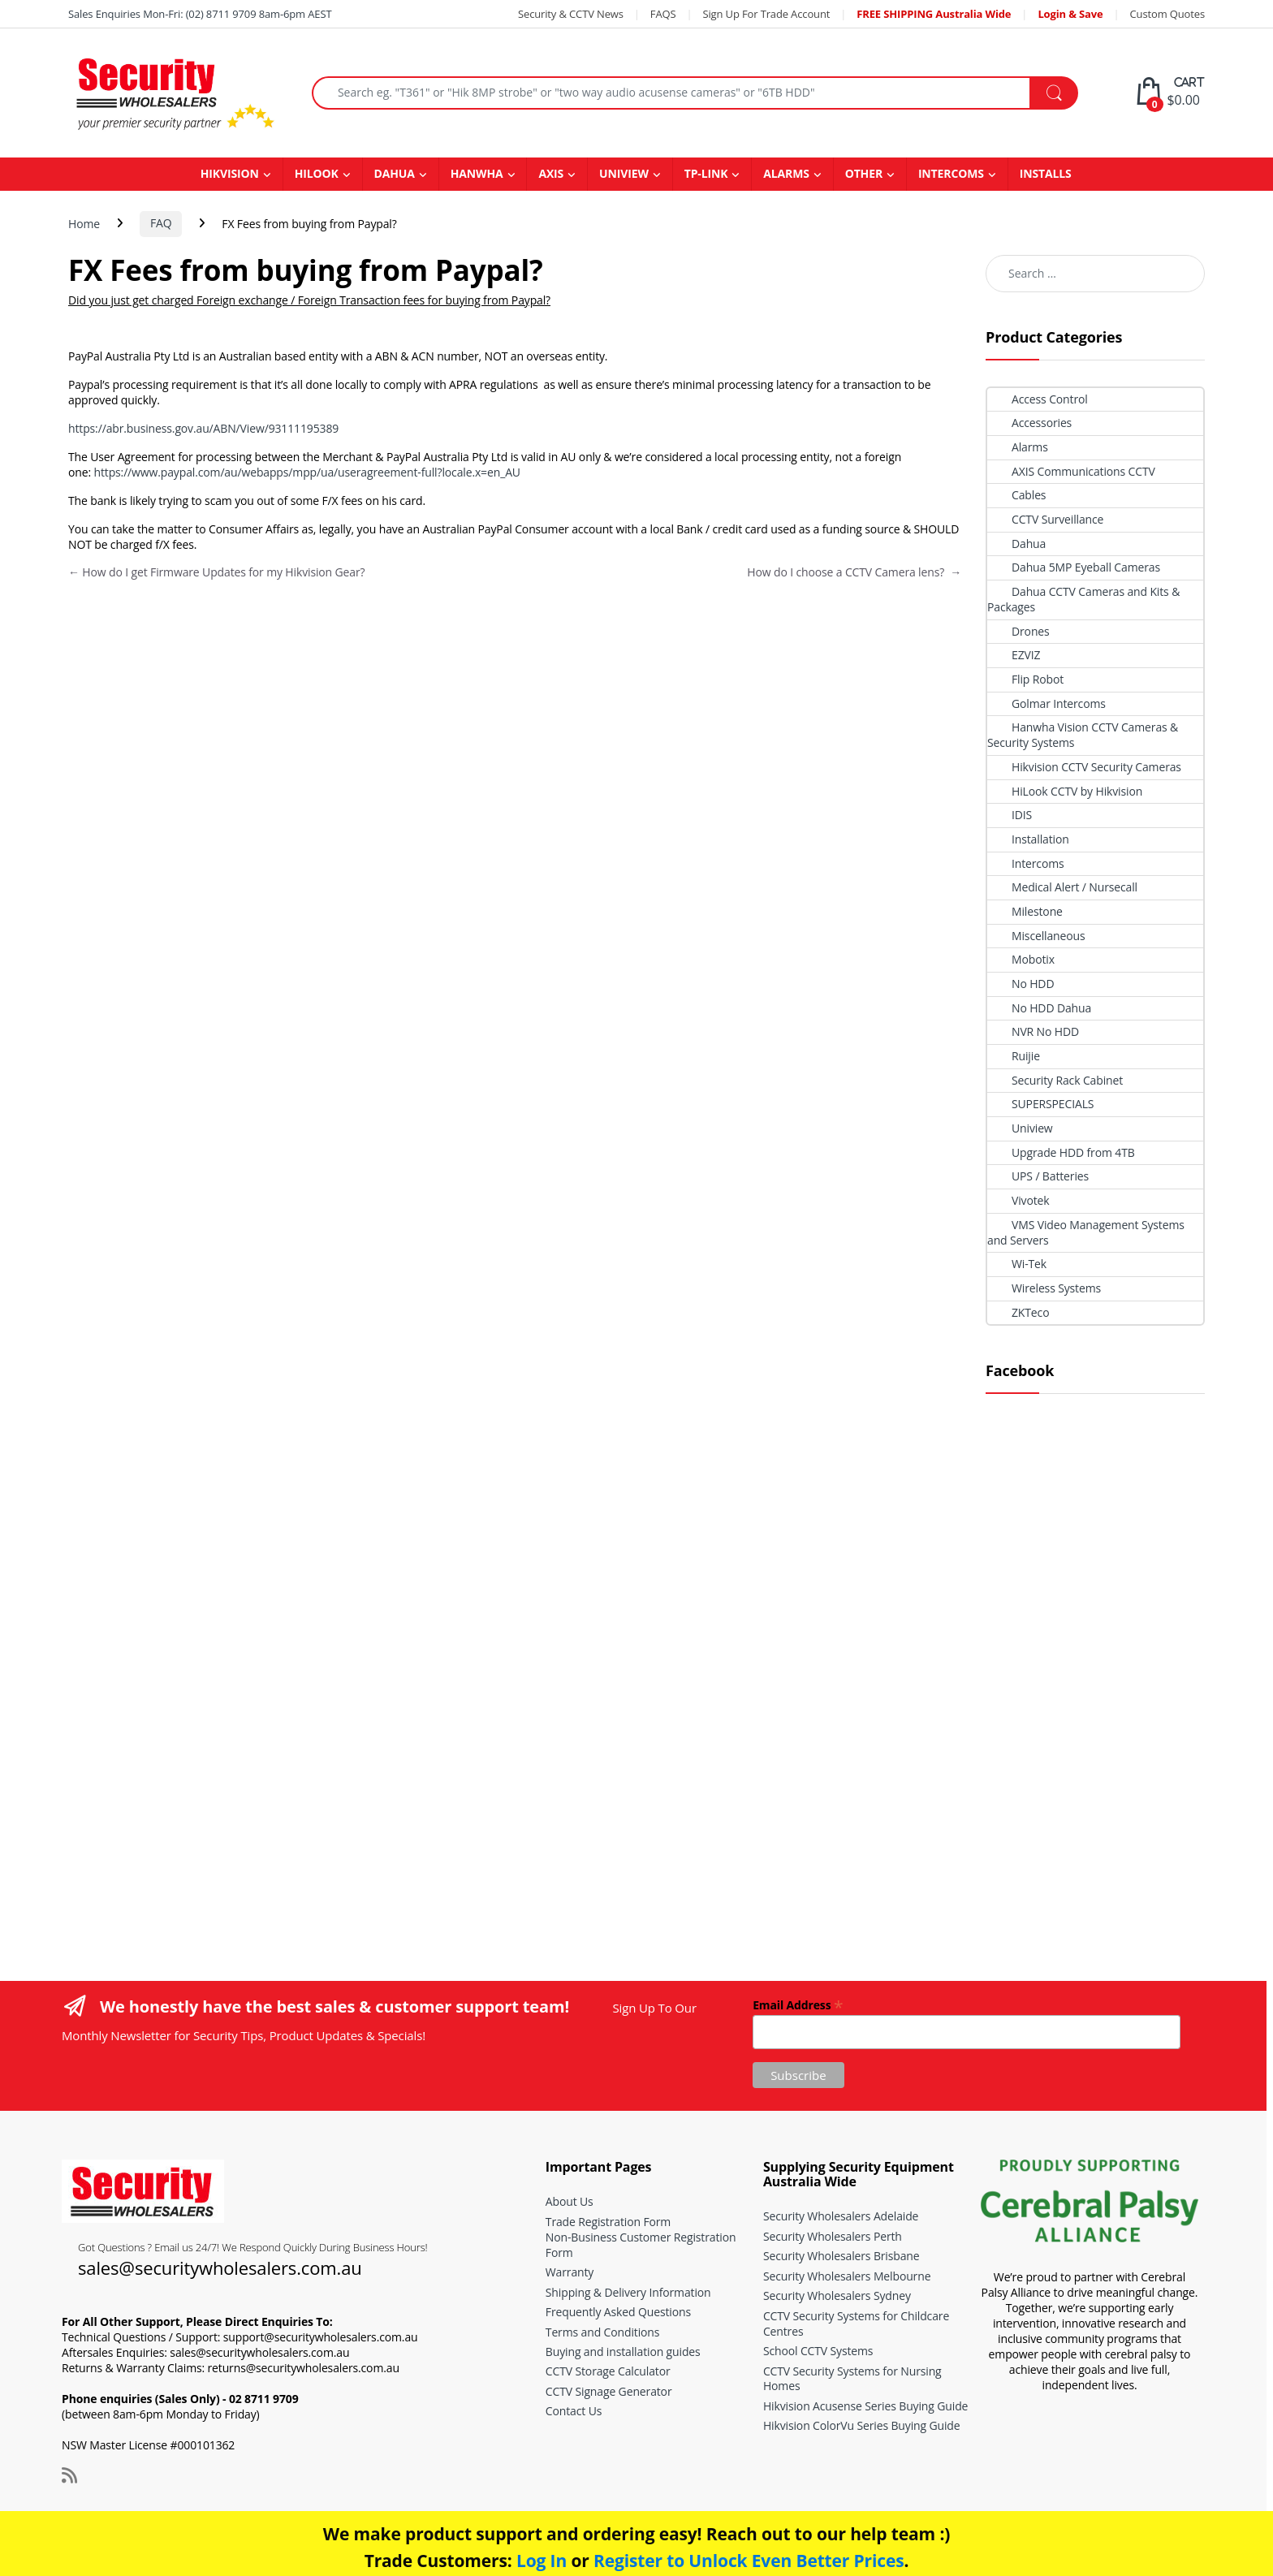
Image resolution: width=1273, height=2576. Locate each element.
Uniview (1020, 1128)
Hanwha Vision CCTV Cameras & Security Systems (1082, 734)
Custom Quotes (1167, 13)
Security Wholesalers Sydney (837, 2295)
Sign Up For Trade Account (766, 13)
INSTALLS (1046, 173)
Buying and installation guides (623, 2351)
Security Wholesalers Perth (832, 2236)
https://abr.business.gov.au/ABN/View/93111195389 (203, 428)
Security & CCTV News (571, 13)
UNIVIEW (624, 173)
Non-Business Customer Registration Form (641, 2244)
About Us (569, 2201)
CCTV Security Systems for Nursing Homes (852, 2378)
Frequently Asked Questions (618, 2311)
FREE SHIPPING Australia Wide (934, 13)
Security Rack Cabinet (1055, 1080)
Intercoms (1025, 863)
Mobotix (1021, 959)
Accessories (1029, 422)
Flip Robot (1025, 679)
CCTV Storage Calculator (608, 2371)
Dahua (1016, 543)
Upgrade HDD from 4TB (1061, 1152)
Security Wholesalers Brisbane (841, 2255)
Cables (1016, 495)
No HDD (1020, 983)
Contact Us (574, 2411)
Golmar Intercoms (1046, 703)
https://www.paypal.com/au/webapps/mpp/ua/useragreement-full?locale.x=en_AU (306, 472)
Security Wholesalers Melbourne (846, 2276)
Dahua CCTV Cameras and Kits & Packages (1083, 599)
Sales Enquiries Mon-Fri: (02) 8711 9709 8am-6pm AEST (199, 13)
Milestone (1025, 911)
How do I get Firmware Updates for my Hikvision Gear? (216, 572)
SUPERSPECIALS (1040, 1103)
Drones (1018, 631)
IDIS (1009, 814)
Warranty (569, 2272)
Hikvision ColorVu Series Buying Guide (861, 2425)
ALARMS (786, 173)
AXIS (550, 173)
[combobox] (671, 93)
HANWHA (477, 173)
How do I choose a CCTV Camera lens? (854, 572)
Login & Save (1070, 13)
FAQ (161, 223)
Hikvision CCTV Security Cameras (1084, 767)
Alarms (1017, 447)
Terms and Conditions (602, 2332)
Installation (1028, 839)
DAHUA (394, 173)
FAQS (663, 13)
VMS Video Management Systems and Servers (1086, 1232)
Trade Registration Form (608, 2221)
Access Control (1037, 399)
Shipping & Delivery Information (628, 2292)
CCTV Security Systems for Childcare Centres (856, 2323)
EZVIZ (1013, 654)
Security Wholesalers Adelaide (840, 2216)
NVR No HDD (1033, 1031)
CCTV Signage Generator (609, 2391)
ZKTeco (1018, 1312)
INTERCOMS (951, 173)
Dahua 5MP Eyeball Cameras (1073, 567)
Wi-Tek (1016, 1263)
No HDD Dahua (1039, 1008)
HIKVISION (230, 173)
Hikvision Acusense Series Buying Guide (865, 2406)
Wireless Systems (1044, 1288)
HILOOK (317, 173)
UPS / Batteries (1038, 1176)
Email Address (798, 2004)
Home (84, 223)
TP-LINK (706, 173)
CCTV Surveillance (1045, 519)
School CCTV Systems (818, 2350)
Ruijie (1013, 1056)
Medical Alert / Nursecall (1062, 887)
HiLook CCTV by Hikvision (1064, 791)
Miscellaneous (1036, 935)
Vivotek (1018, 1200)
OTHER (863, 173)
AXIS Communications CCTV (1071, 471)
